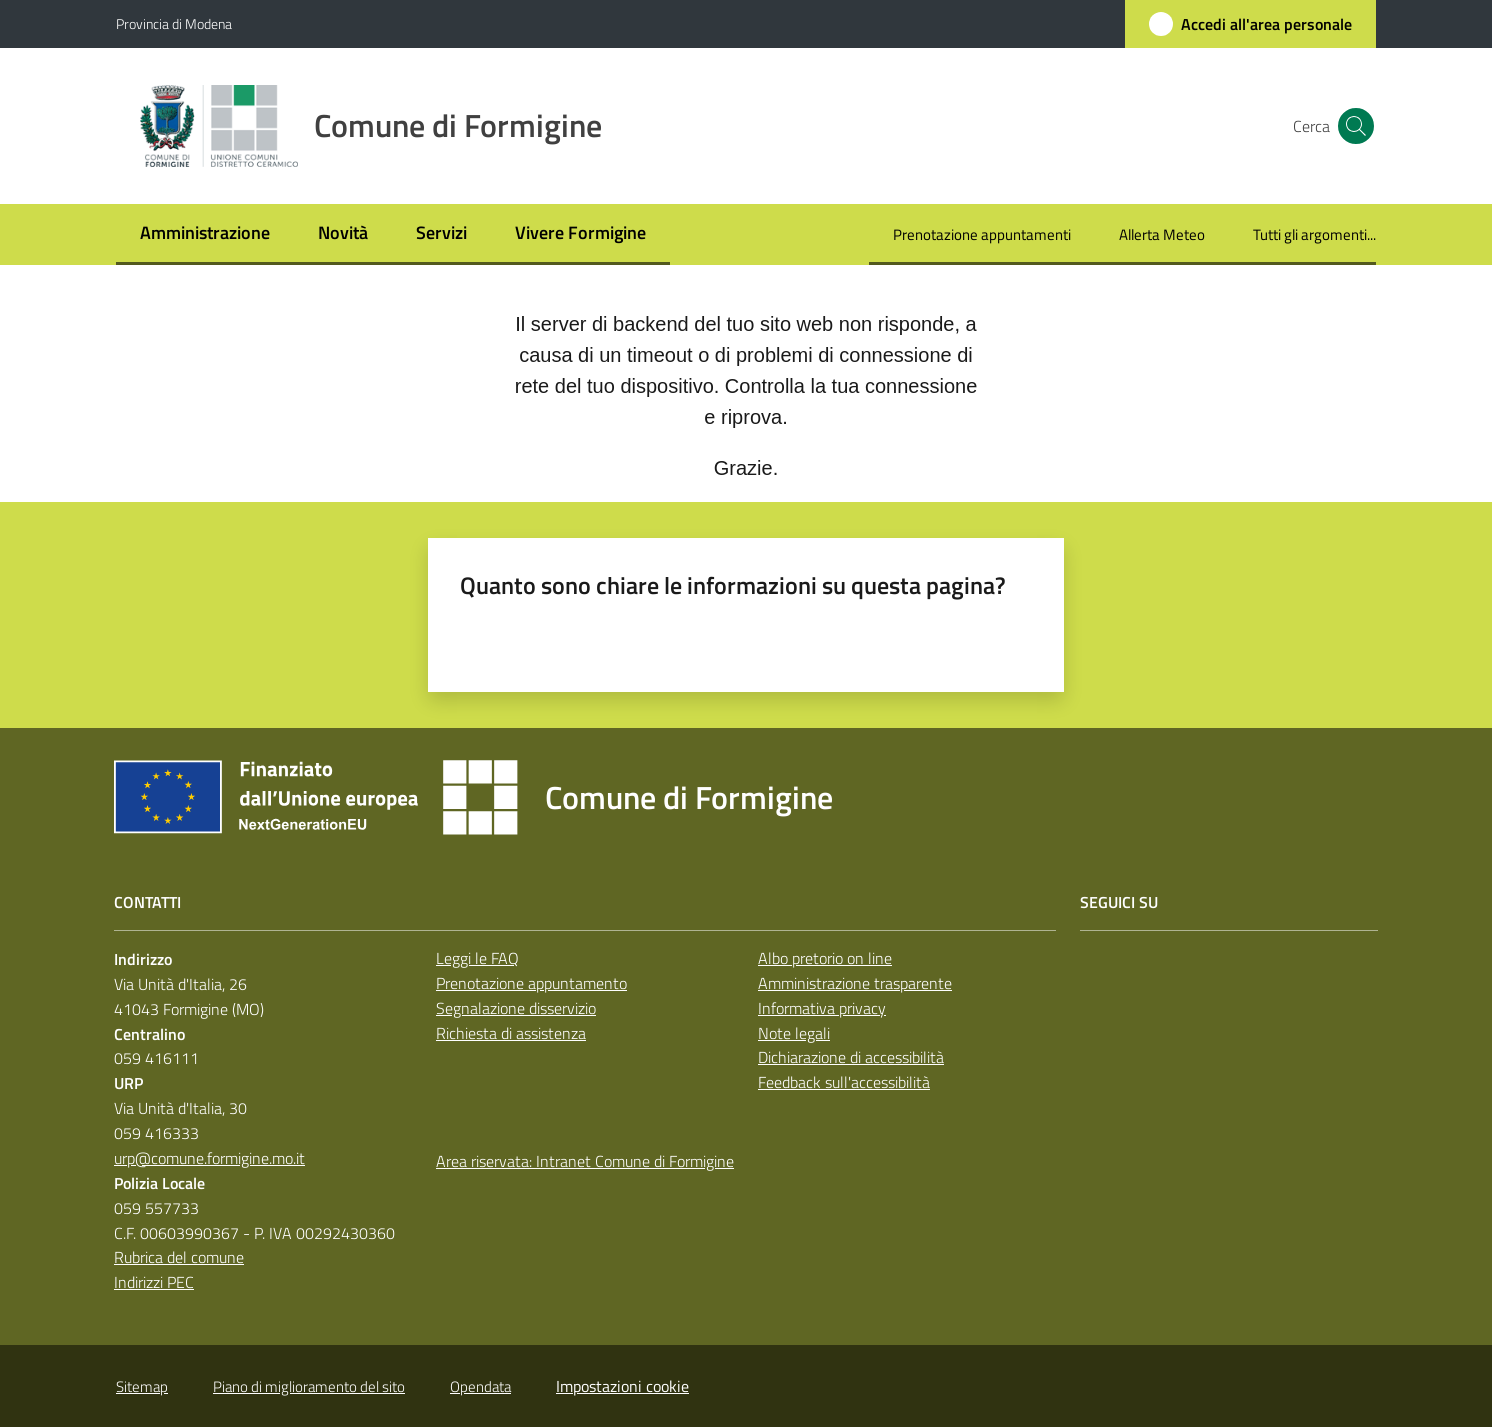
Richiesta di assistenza (511, 1033)
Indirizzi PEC (154, 1282)
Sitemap (142, 1386)
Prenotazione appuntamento (531, 983)
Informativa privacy (822, 1008)
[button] (1352, 126)
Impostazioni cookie (622, 1386)
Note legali (794, 1033)
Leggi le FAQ (477, 958)
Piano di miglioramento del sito (309, 1386)
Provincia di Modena (174, 23)
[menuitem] (205, 234)
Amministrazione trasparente (855, 983)
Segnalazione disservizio (516, 1008)
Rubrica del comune (179, 1257)
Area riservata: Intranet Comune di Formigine (585, 1161)
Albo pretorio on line (825, 958)
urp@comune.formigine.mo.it (209, 1158)
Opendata (480, 1386)
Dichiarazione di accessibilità (851, 1057)
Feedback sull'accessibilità (844, 1082)
